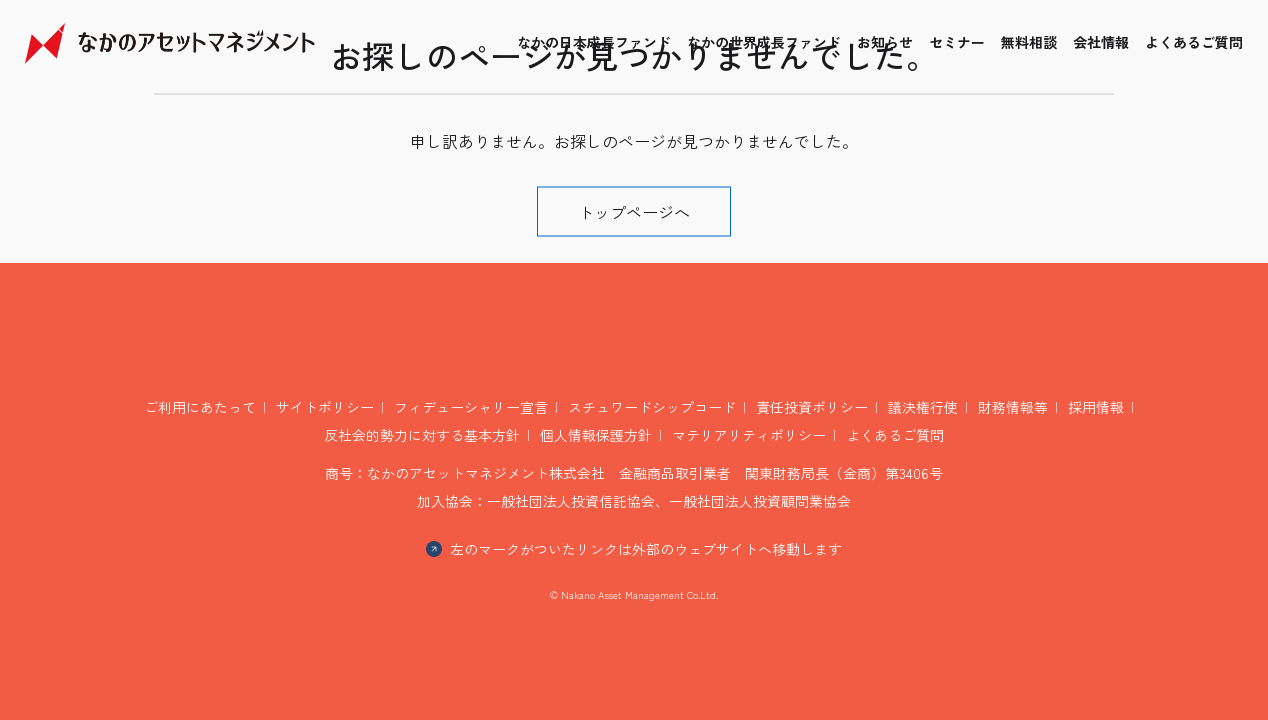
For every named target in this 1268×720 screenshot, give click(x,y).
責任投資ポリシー (812, 407)
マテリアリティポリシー (749, 435)
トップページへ (634, 212)
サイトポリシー (325, 407)
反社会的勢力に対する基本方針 (422, 435)
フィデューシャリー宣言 (471, 407)
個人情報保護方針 (596, 435)
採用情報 (1096, 407)
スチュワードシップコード (652, 407)
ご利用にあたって (200, 407)
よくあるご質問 (895, 435)
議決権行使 (923, 407)
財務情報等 (1013, 407)
